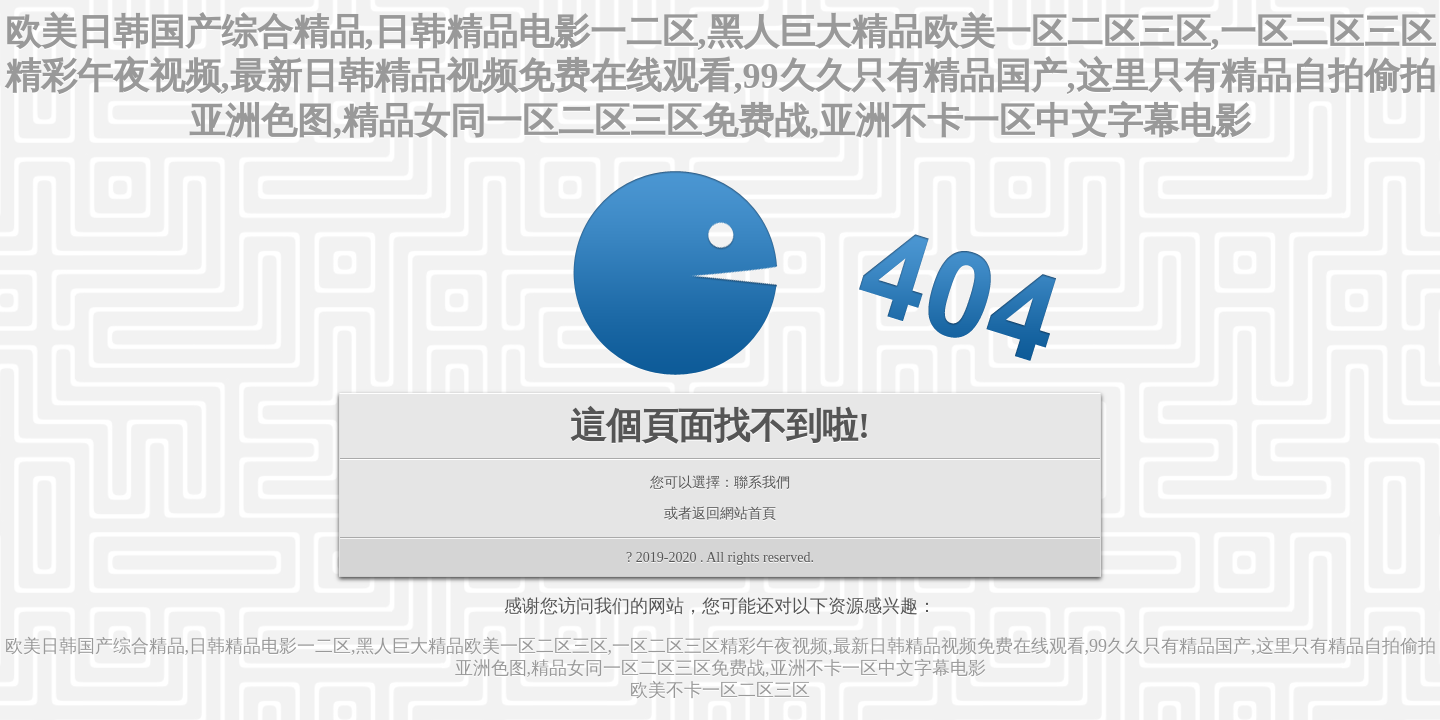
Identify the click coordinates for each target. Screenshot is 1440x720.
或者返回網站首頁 (720, 513)
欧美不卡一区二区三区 (720, 690)
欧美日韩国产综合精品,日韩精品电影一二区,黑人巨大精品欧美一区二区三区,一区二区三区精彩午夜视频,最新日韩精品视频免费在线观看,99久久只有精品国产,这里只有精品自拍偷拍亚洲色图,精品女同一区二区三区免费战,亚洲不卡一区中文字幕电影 (720, 76)
